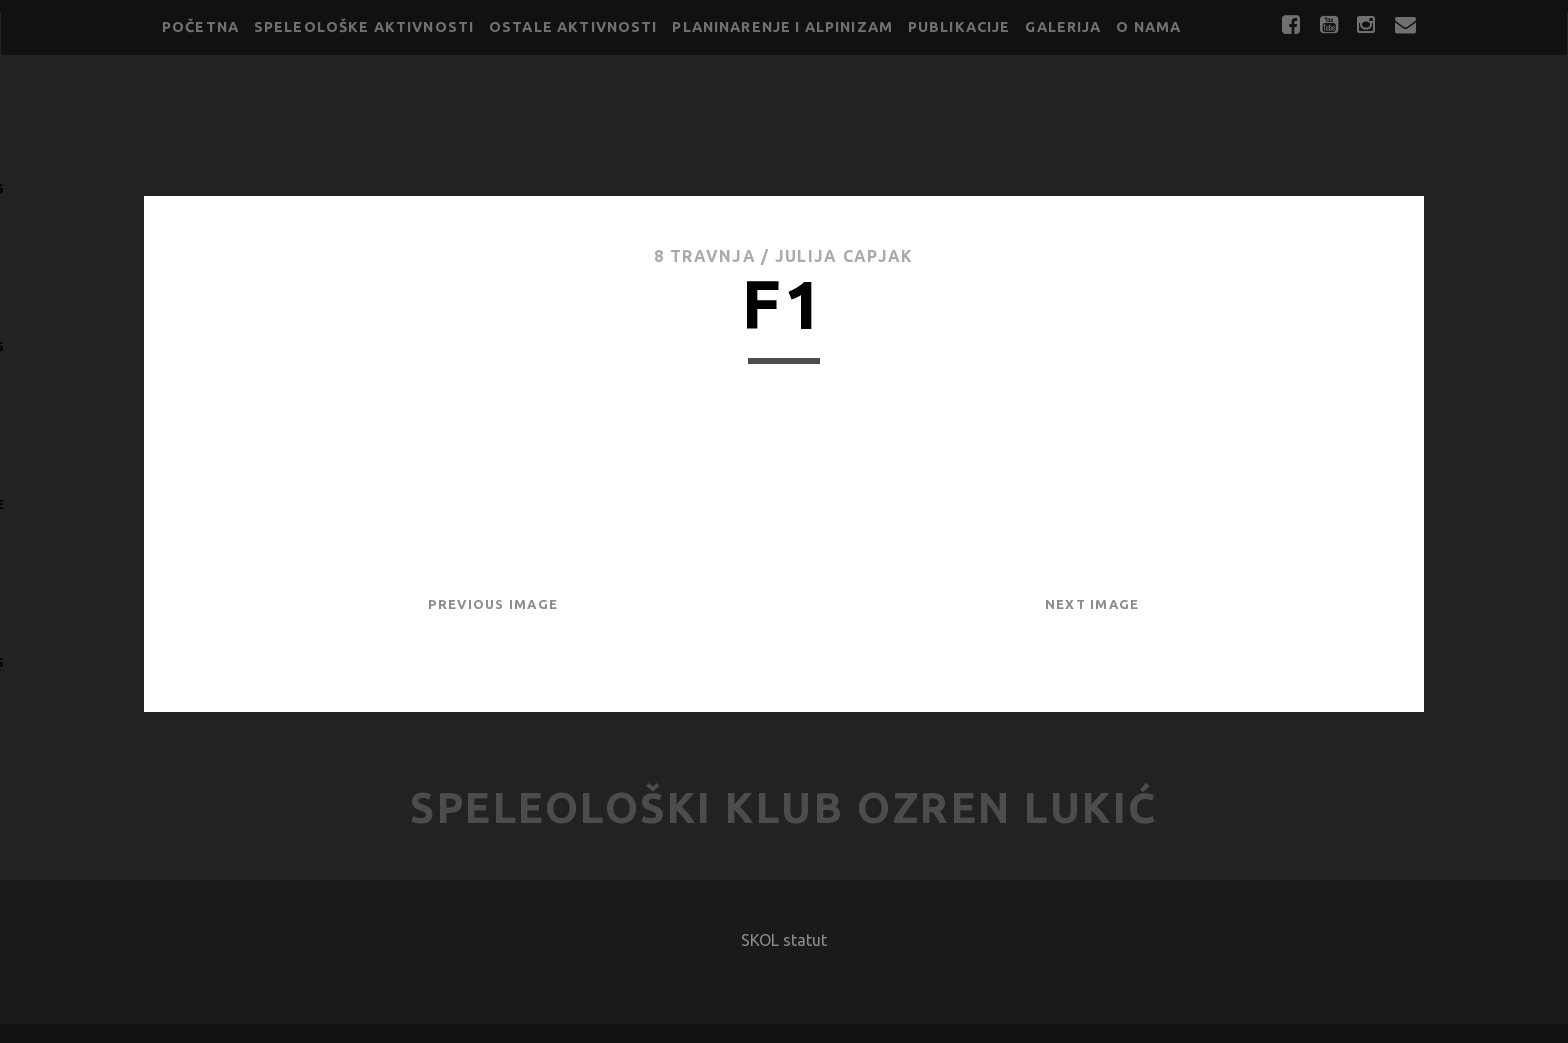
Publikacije (959, 27)
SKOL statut (784, 940)
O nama (1148, 27)
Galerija (1063, 27)
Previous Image (493, 604)
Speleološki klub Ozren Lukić (784, 807)
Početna (200, 27)
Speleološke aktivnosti (364, 27)
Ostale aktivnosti (573, 27)
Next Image (1092, 604)
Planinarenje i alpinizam (782, 27)
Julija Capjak (844, 256)
